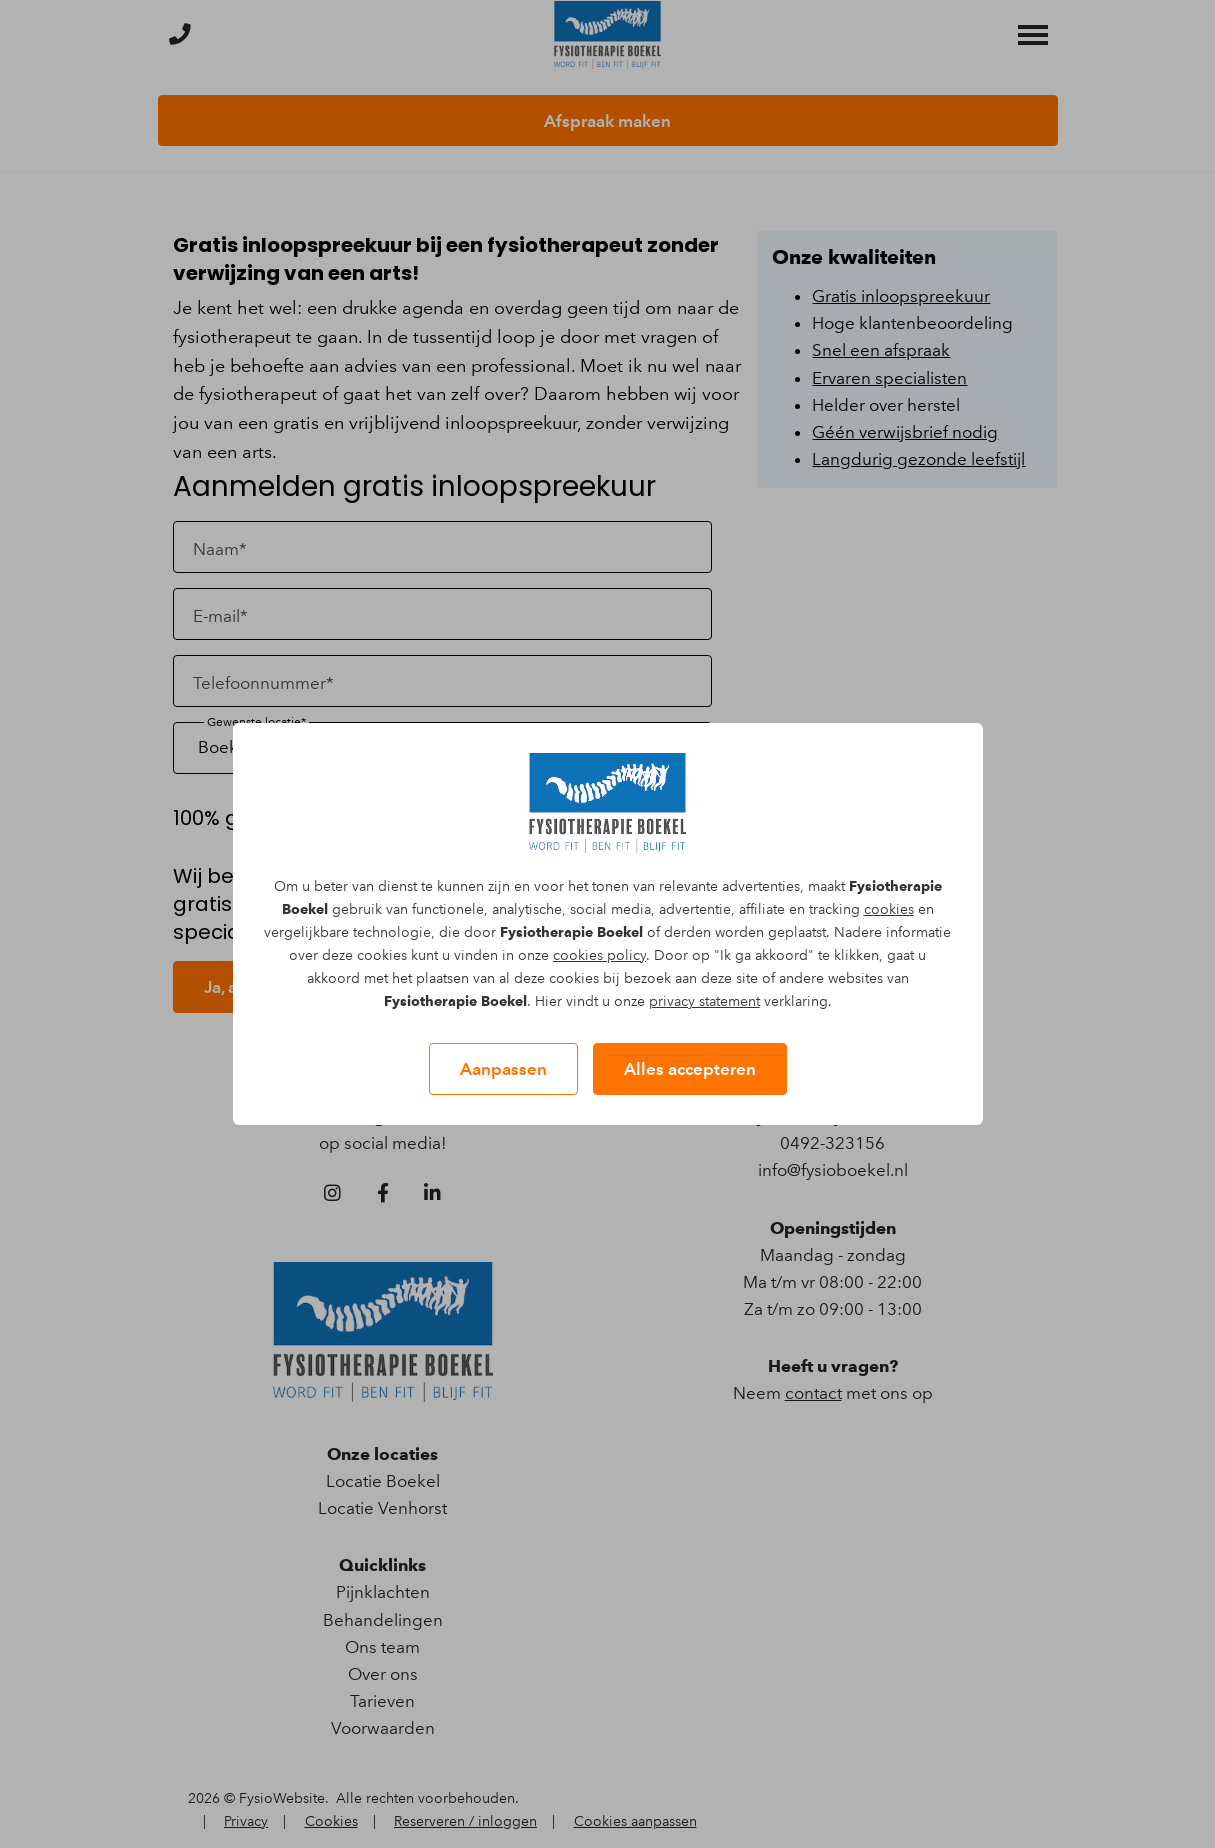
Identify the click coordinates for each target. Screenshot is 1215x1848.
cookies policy (599, 955)
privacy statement (704, 1001)
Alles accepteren (690, 1069)
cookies (889, 909)
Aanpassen (503, 1069)
